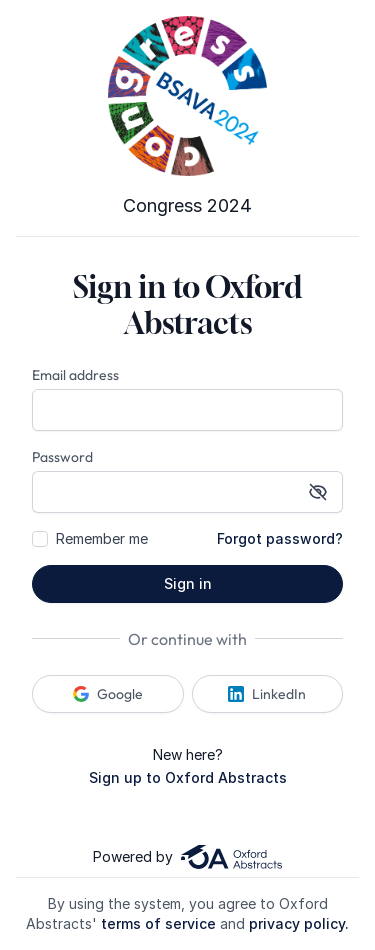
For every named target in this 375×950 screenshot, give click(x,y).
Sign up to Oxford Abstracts (188, 777)
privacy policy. (299, 923)
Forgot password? (280, 538)
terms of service (158, 923)
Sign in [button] (188, 583)
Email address (75, 375)
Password (62, 457)
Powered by (187, 857)
